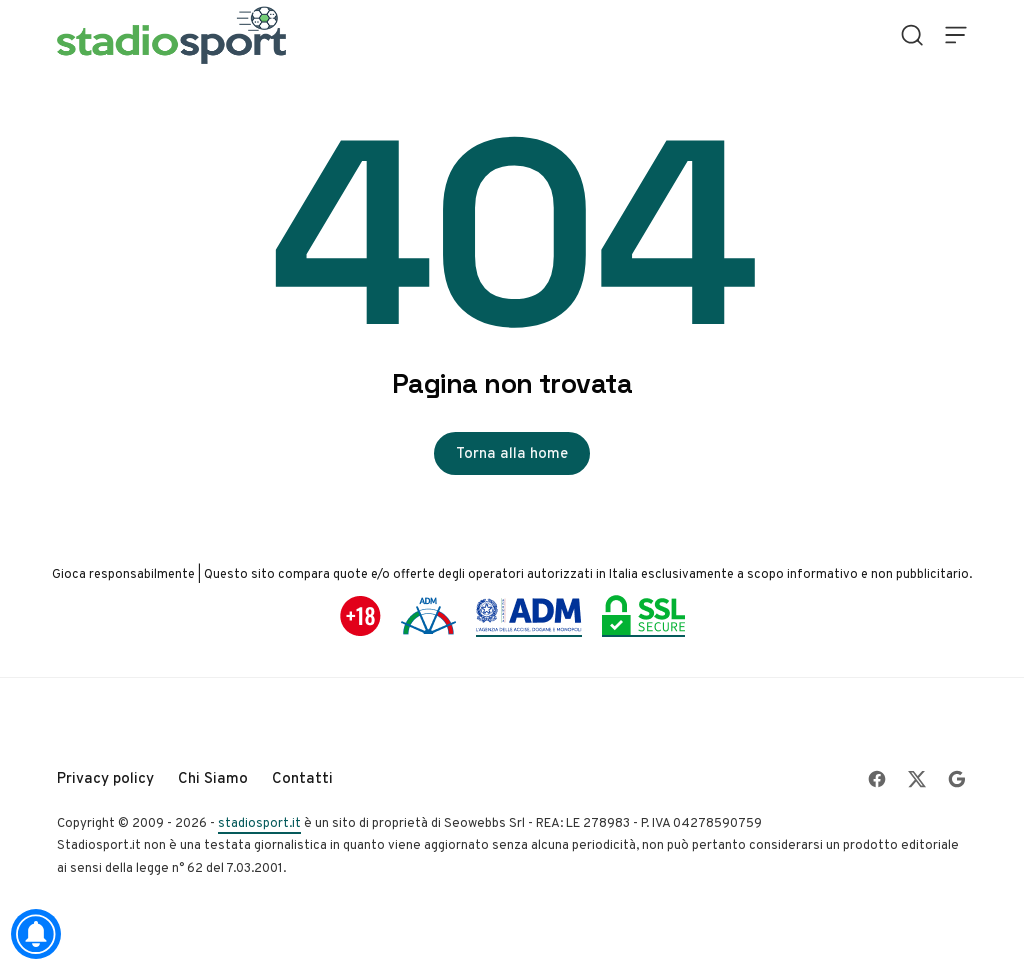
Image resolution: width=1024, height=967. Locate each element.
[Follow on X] (917, 779)
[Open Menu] (956, 35)
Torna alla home (512, 453)
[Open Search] (912, 35)
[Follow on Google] (957, 779)
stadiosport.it (259, 822)
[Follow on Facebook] (877, 779)
